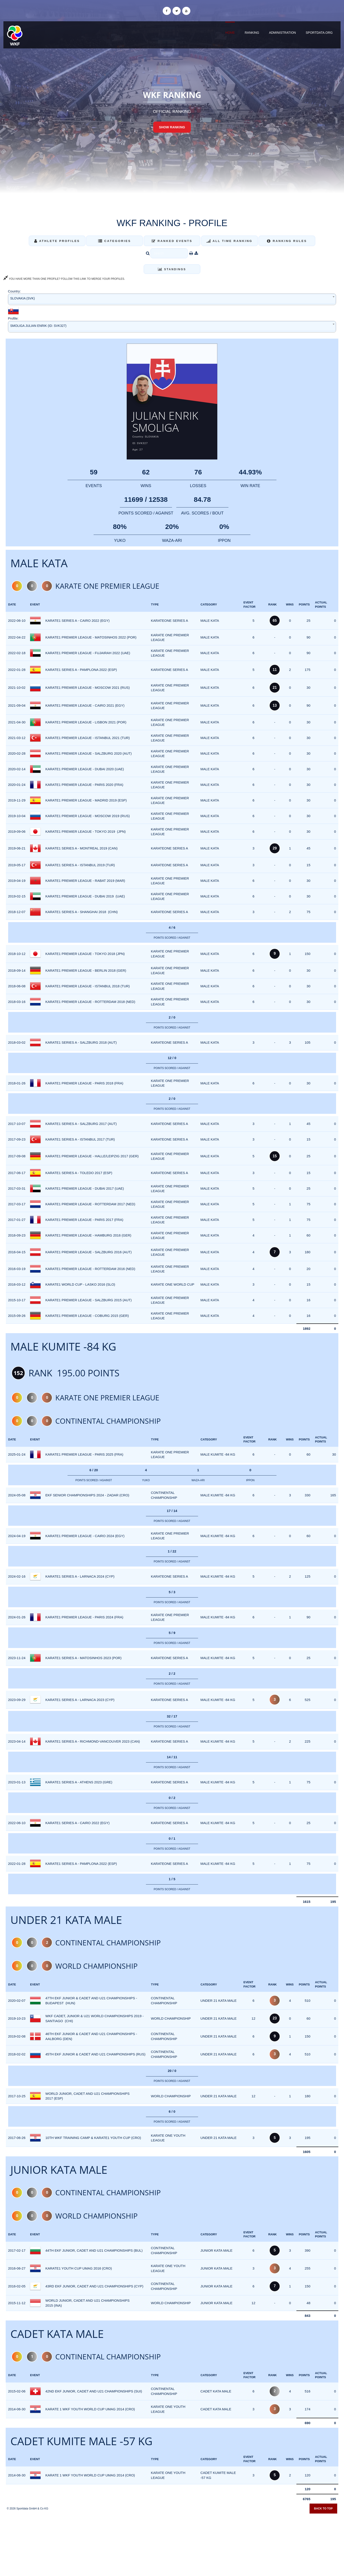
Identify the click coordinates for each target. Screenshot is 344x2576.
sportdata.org (319, 32)
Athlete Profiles (57, 241)
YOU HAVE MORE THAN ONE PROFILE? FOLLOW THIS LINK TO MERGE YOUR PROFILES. (64, 278)
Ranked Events (172, 241)
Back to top (323, 2508)
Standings (172, 269)
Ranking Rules (287, 241)
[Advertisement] (172, 2543)
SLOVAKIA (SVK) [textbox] (22, 298)
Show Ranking (172, 127)
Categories (114, 241)
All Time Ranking (229, 241)
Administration (282, 32)
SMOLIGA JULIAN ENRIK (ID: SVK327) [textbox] (38, 326)
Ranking (252, 32)
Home (230, 32)
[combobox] (172, 299)
